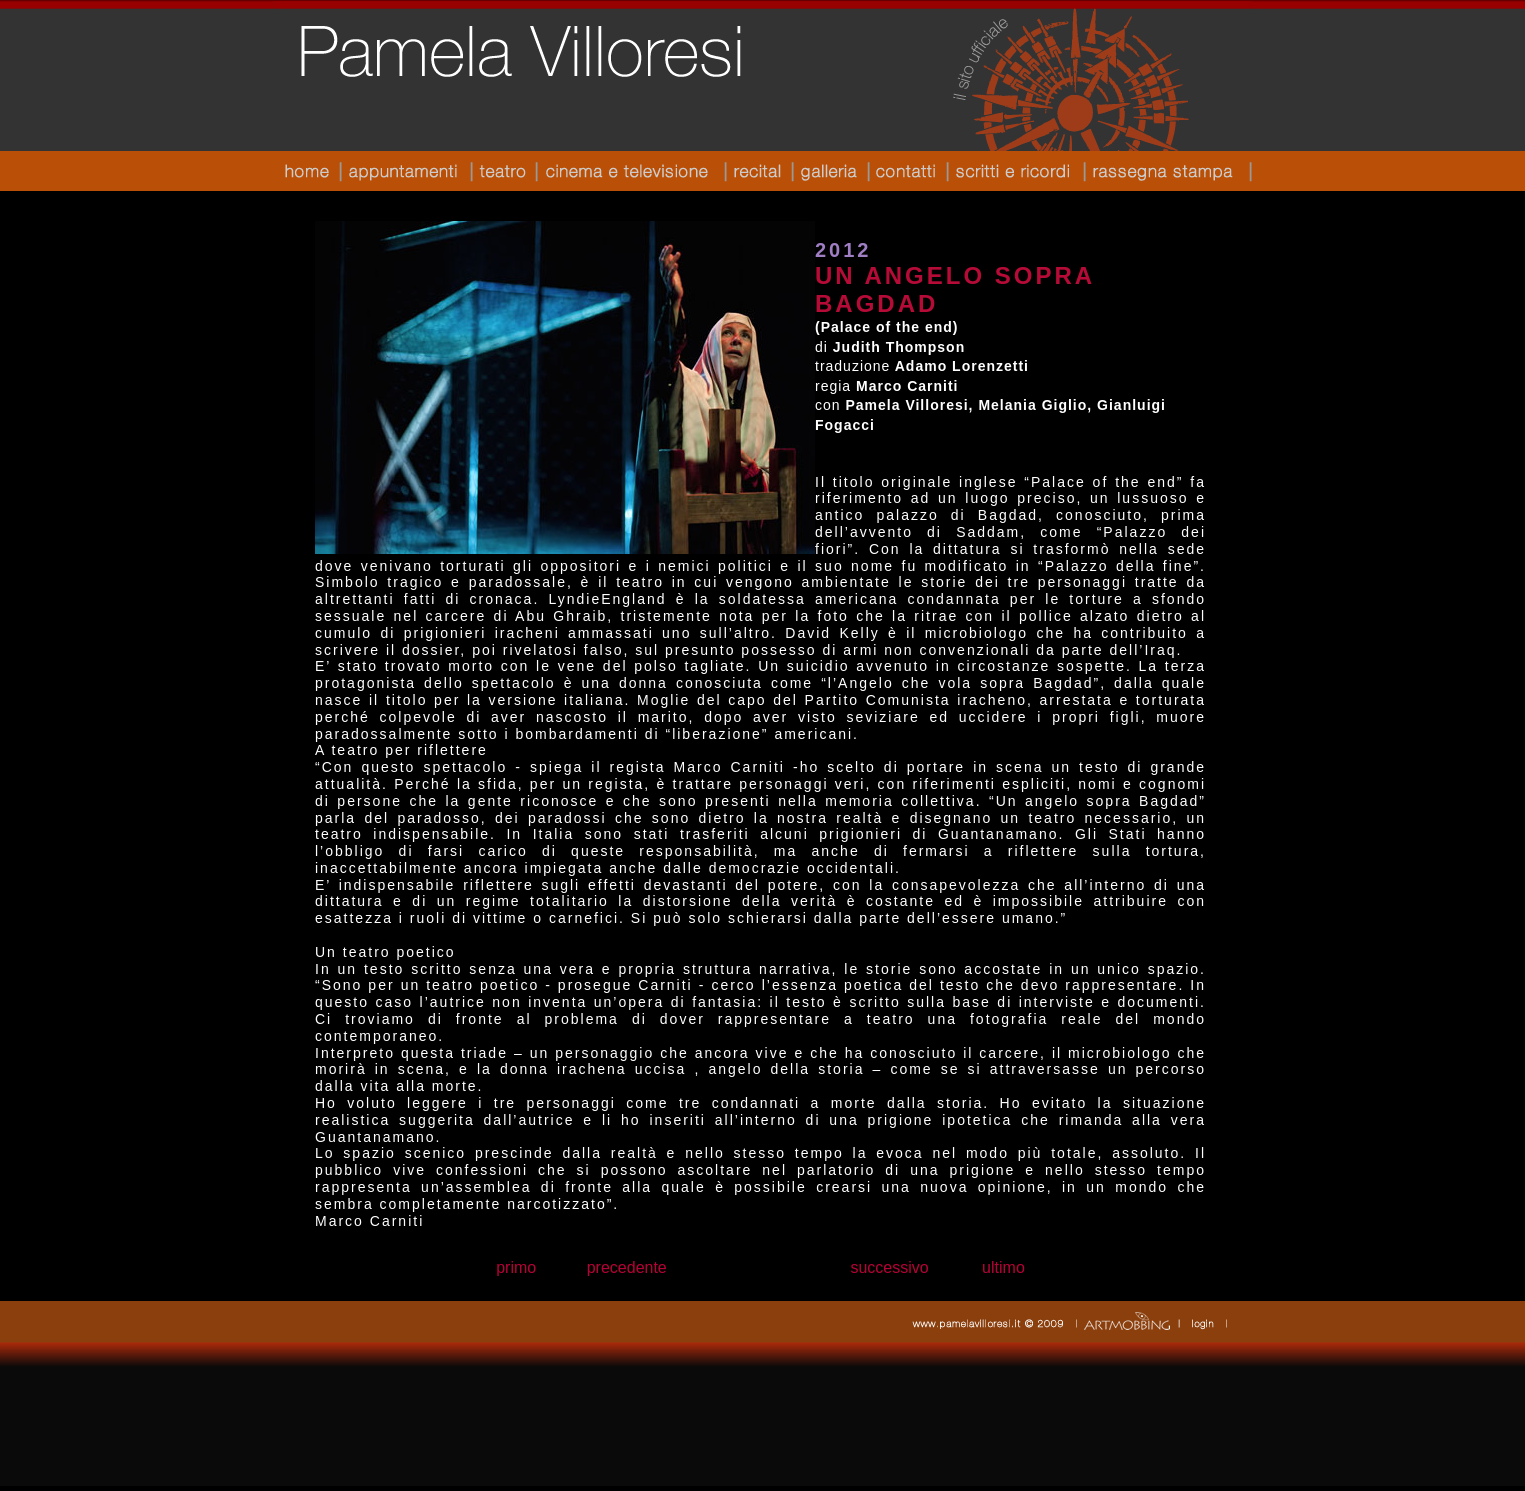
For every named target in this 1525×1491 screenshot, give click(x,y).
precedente (627, 1267)
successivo (889, 1267)
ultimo (1003, 1267)
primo (516, 1267)
